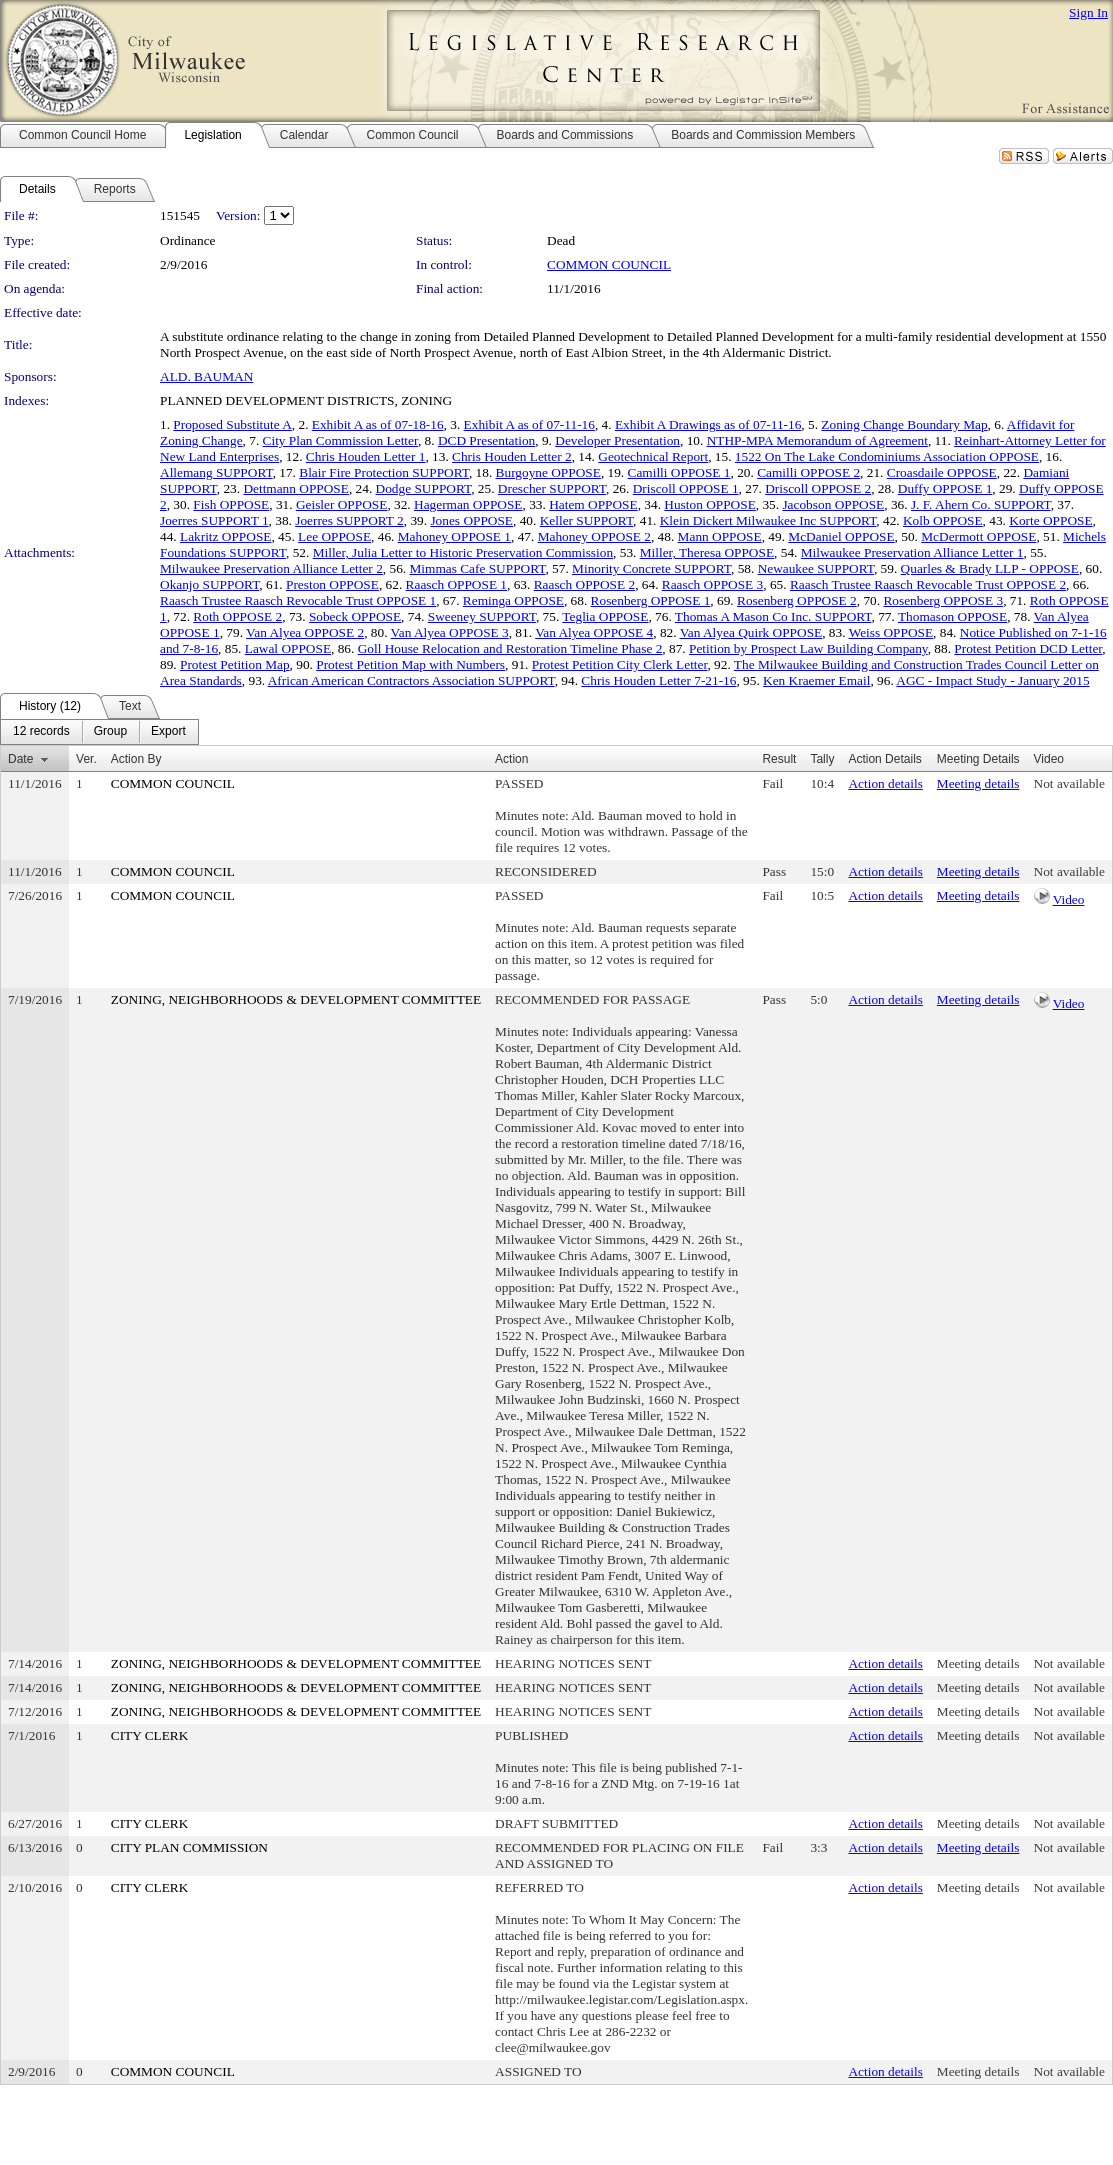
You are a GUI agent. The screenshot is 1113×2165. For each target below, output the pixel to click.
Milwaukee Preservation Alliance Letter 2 (271, 568)
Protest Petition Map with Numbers (410, 664)
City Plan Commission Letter (340, 440)
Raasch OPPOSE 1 (456, 584)
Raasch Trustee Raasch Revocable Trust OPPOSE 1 (298, 600)
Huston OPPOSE (709, 504)
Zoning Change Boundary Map (904, 424)
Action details (885, 783)
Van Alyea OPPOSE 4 (594, 632)
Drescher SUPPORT (552, 488)
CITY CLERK (150, 1735)
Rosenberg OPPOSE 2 (797, 600)
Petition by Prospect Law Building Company (808, 648)
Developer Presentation (617, 440)
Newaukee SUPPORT (816, 568)
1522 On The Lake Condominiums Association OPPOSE (887, 456)
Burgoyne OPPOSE (548, 472)
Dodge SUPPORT (424, 488)
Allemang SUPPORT (216, 472)
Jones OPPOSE (471, 520)
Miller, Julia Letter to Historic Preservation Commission (463, 552)
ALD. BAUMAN (206, 376)
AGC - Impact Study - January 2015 (992, 680)
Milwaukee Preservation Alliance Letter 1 (912, 552)
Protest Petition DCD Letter (1028, 648)
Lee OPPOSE (334, 536)
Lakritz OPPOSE (225, 536)
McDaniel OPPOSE (841, 536)
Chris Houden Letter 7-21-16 (658, 680)
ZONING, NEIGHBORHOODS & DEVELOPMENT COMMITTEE (296, 999)
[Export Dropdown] (168, 732)
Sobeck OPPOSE (355, 616)
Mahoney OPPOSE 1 (454, 536)
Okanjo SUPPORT (209, 584)
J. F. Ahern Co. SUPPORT (981, 504)
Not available (1069, 783)
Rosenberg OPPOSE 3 (943, 600)
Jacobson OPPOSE (833, 504)
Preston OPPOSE (332, 584)
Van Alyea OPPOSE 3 (450, 632)
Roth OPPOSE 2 (237, 616)
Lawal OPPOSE (288, 648)
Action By (136, 759)
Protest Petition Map (235, 664)
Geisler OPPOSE (341, 504)
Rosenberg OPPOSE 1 (651, 600)
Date (20, 759)
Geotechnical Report (653, 456)
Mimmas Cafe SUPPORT (477, 568)
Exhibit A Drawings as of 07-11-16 (708, 424)
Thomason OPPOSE (952, 616)
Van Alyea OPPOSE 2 (305, 632)
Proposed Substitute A (232, 424)
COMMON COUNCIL (609, 264)
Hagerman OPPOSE (468, 504)
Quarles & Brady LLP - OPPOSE (990, 568)
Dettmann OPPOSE (296, 488)
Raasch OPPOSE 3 (712, 584)
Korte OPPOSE (1050, 520)
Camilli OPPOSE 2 (808, 472)
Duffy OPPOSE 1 (945, 488)
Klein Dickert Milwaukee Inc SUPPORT (768, 520)
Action (511, 759)
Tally (822, 759)
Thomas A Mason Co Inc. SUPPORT (773, 616)
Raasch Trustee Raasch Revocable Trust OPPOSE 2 (928, 584)
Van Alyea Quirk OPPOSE (751, 632)
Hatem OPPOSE (593, 504)
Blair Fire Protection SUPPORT (384, 472)
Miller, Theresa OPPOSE (707, 552)
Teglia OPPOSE (605, 616)
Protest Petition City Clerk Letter (620, 664)
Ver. (86, 759)
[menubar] (99, 732)
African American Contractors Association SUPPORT (411, 680)
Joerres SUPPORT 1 (214, 520)
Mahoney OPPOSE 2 (594, 536)
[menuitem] (41, 732)
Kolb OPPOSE (943, 520)
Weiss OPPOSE (891, 632)
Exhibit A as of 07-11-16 (529, 424)
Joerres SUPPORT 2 (349, 520)
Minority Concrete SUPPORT (651, 568)
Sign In (1088, 12)
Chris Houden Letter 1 (366, 456)
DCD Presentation (486, 440)
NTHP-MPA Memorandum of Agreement (817, 440)
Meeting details (978, 783)
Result (779, 759)
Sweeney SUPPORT (482, 616)
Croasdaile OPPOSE (942, 472)
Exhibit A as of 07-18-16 (378, 424)
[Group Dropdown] (110, 732)
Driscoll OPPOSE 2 (818, 488)
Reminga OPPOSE (513, 600)
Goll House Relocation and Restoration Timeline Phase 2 (510, 648)
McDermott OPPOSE (978, 536)
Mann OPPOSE (720, 536)
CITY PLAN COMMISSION (189, 1847)
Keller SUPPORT (586, 520)
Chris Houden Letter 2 (512, 456)
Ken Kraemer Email (816, 680)
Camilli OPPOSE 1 (679, 472)
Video (1069, 899)
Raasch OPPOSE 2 (584, 584)
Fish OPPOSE (231, 504)
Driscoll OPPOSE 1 (686, 488)
